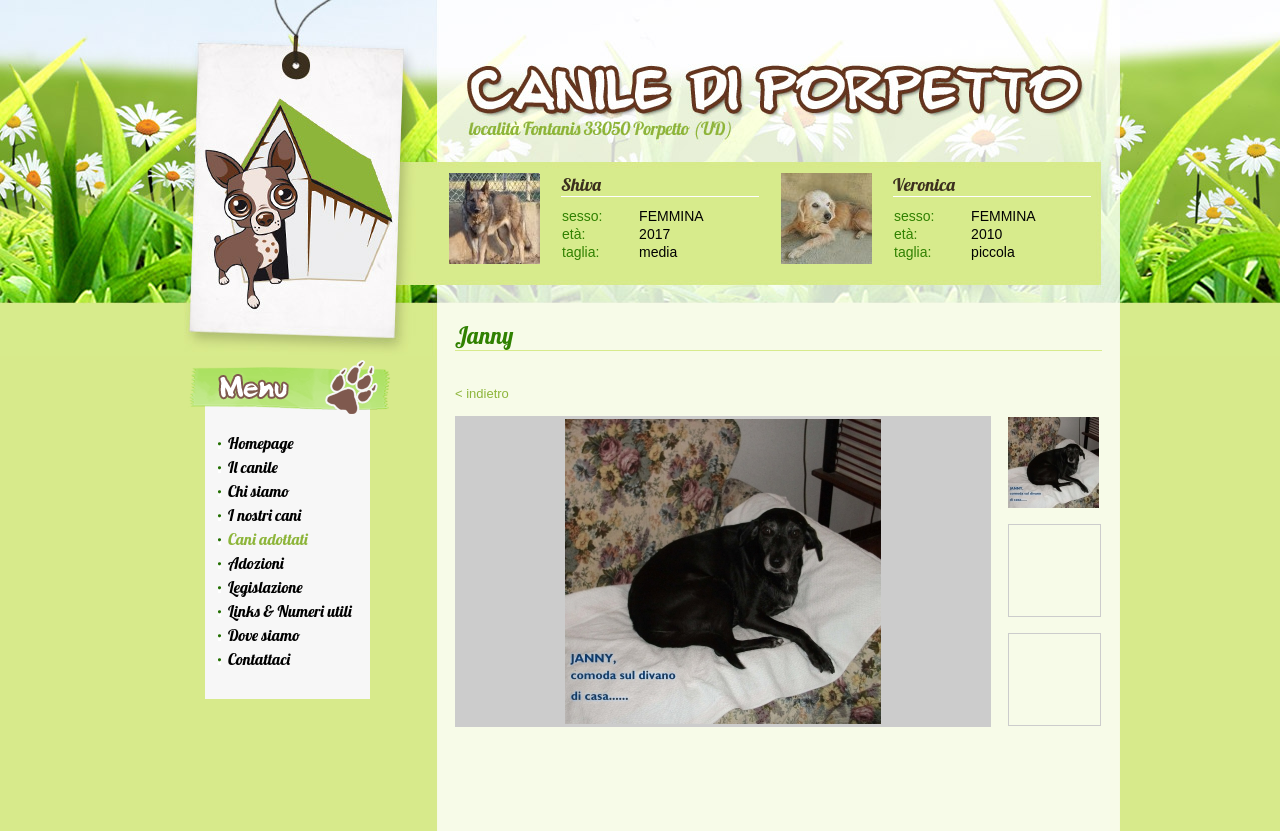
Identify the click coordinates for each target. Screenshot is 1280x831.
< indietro (482, 393)
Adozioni (256, 563)
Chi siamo (258, 491)
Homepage (261, 443)
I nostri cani (264, 515)
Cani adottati (268, 539)
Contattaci (259, 659)
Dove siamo (264, 635)
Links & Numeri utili (290, 611)
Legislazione (265, 587)
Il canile (253, 467)
